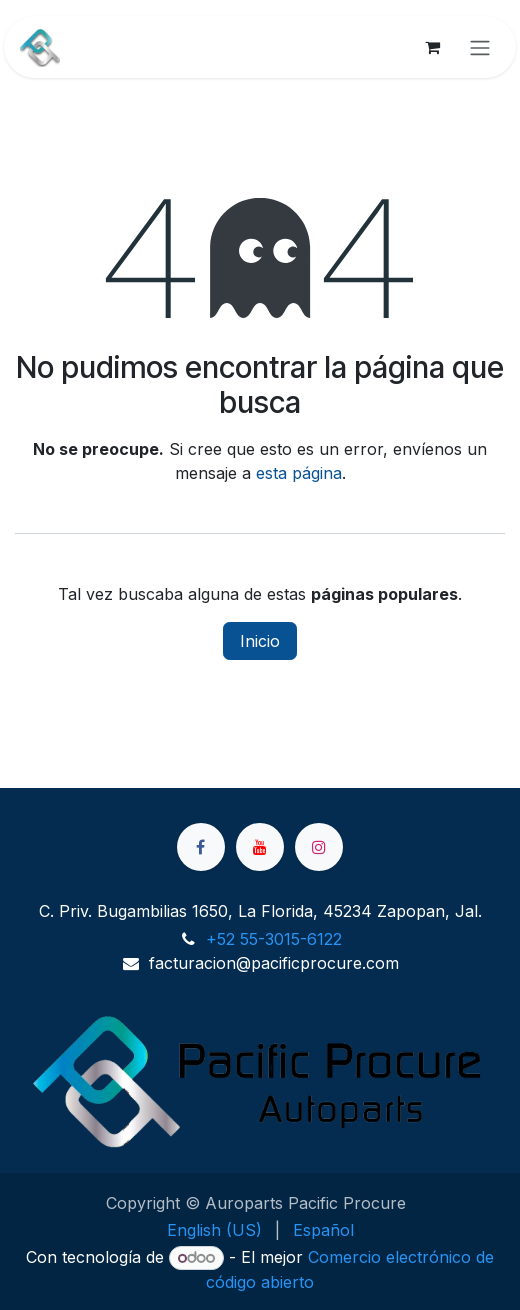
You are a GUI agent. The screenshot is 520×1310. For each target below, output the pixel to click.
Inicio (260, 641)
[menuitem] (214, 1230)
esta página (299, 473)
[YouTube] (260, 847)
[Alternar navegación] (480, 47)
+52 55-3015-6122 (274, 939)
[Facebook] (201, 847)
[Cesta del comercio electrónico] (432, 47)
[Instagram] (319, 847)
